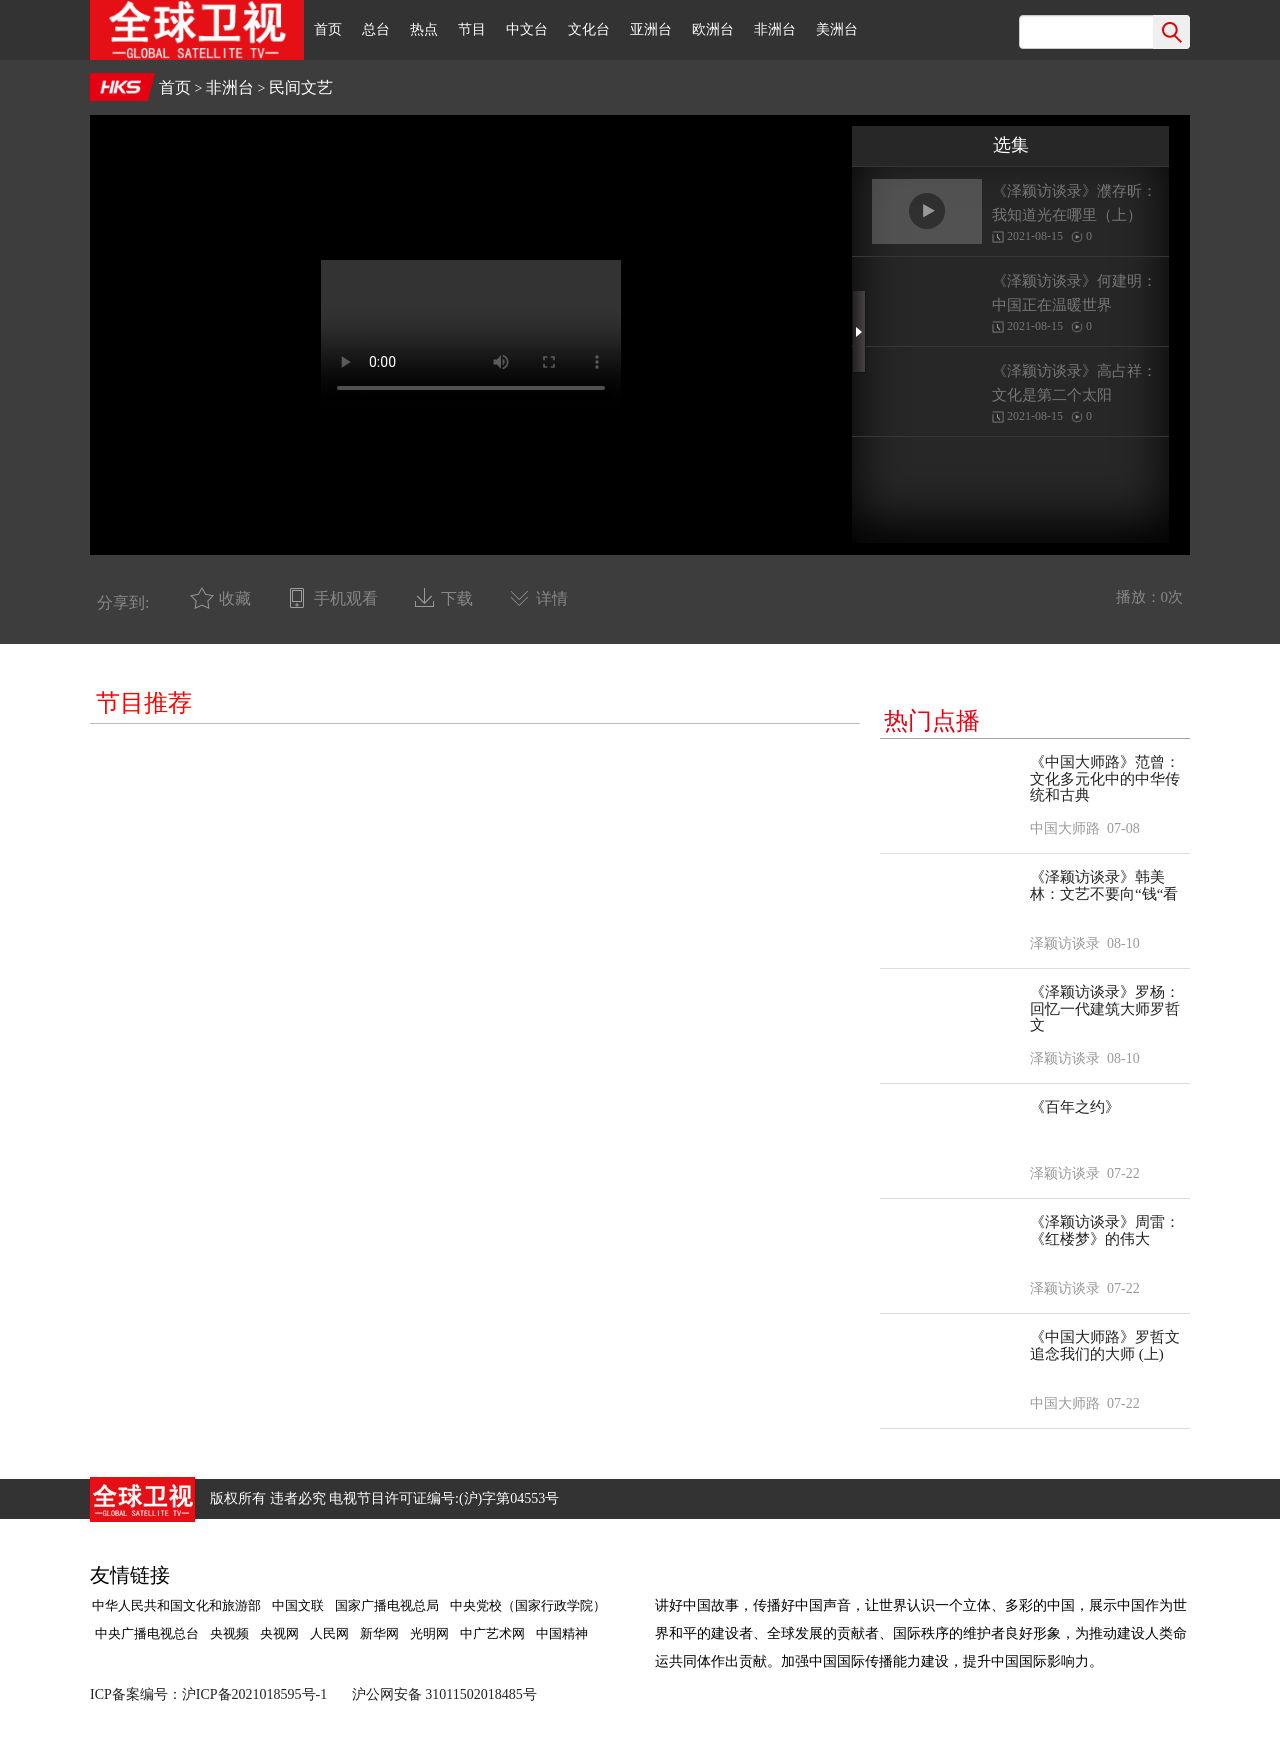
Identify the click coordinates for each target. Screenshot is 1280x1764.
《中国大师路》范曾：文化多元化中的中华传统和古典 (1105, 778)
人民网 (329, 1633)
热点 (424, 29)
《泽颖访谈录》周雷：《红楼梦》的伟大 (1105, 1230)
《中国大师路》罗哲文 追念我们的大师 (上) (1105, 1345)
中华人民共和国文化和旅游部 (176, 1605)
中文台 (527, 29)
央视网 (279, 1633)
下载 (457, 598)
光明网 (429, 1633)
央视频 (229, 1633)
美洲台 (837, 29)
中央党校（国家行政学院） (528, 1605)
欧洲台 (713, 29)
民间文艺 (301, 87)
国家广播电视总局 (387, 1605)
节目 (472, 29)
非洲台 (775, 29)
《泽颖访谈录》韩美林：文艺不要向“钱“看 (1104, 885)
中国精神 (562, 1633)
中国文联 (298, 1605)
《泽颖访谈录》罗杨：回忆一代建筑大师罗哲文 (1105, 1008)
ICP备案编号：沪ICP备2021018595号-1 (208, 1694)
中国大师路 (1065, 828)
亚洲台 (651, 29)
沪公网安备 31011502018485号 (444, 1694)
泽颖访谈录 (1065, 943)
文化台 (589, 29)
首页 (328, 29)
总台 (376, 29)
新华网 (379, 1633)
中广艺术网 (492, 1633)
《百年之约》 (1075, 1107)
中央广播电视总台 (145, 1633)
